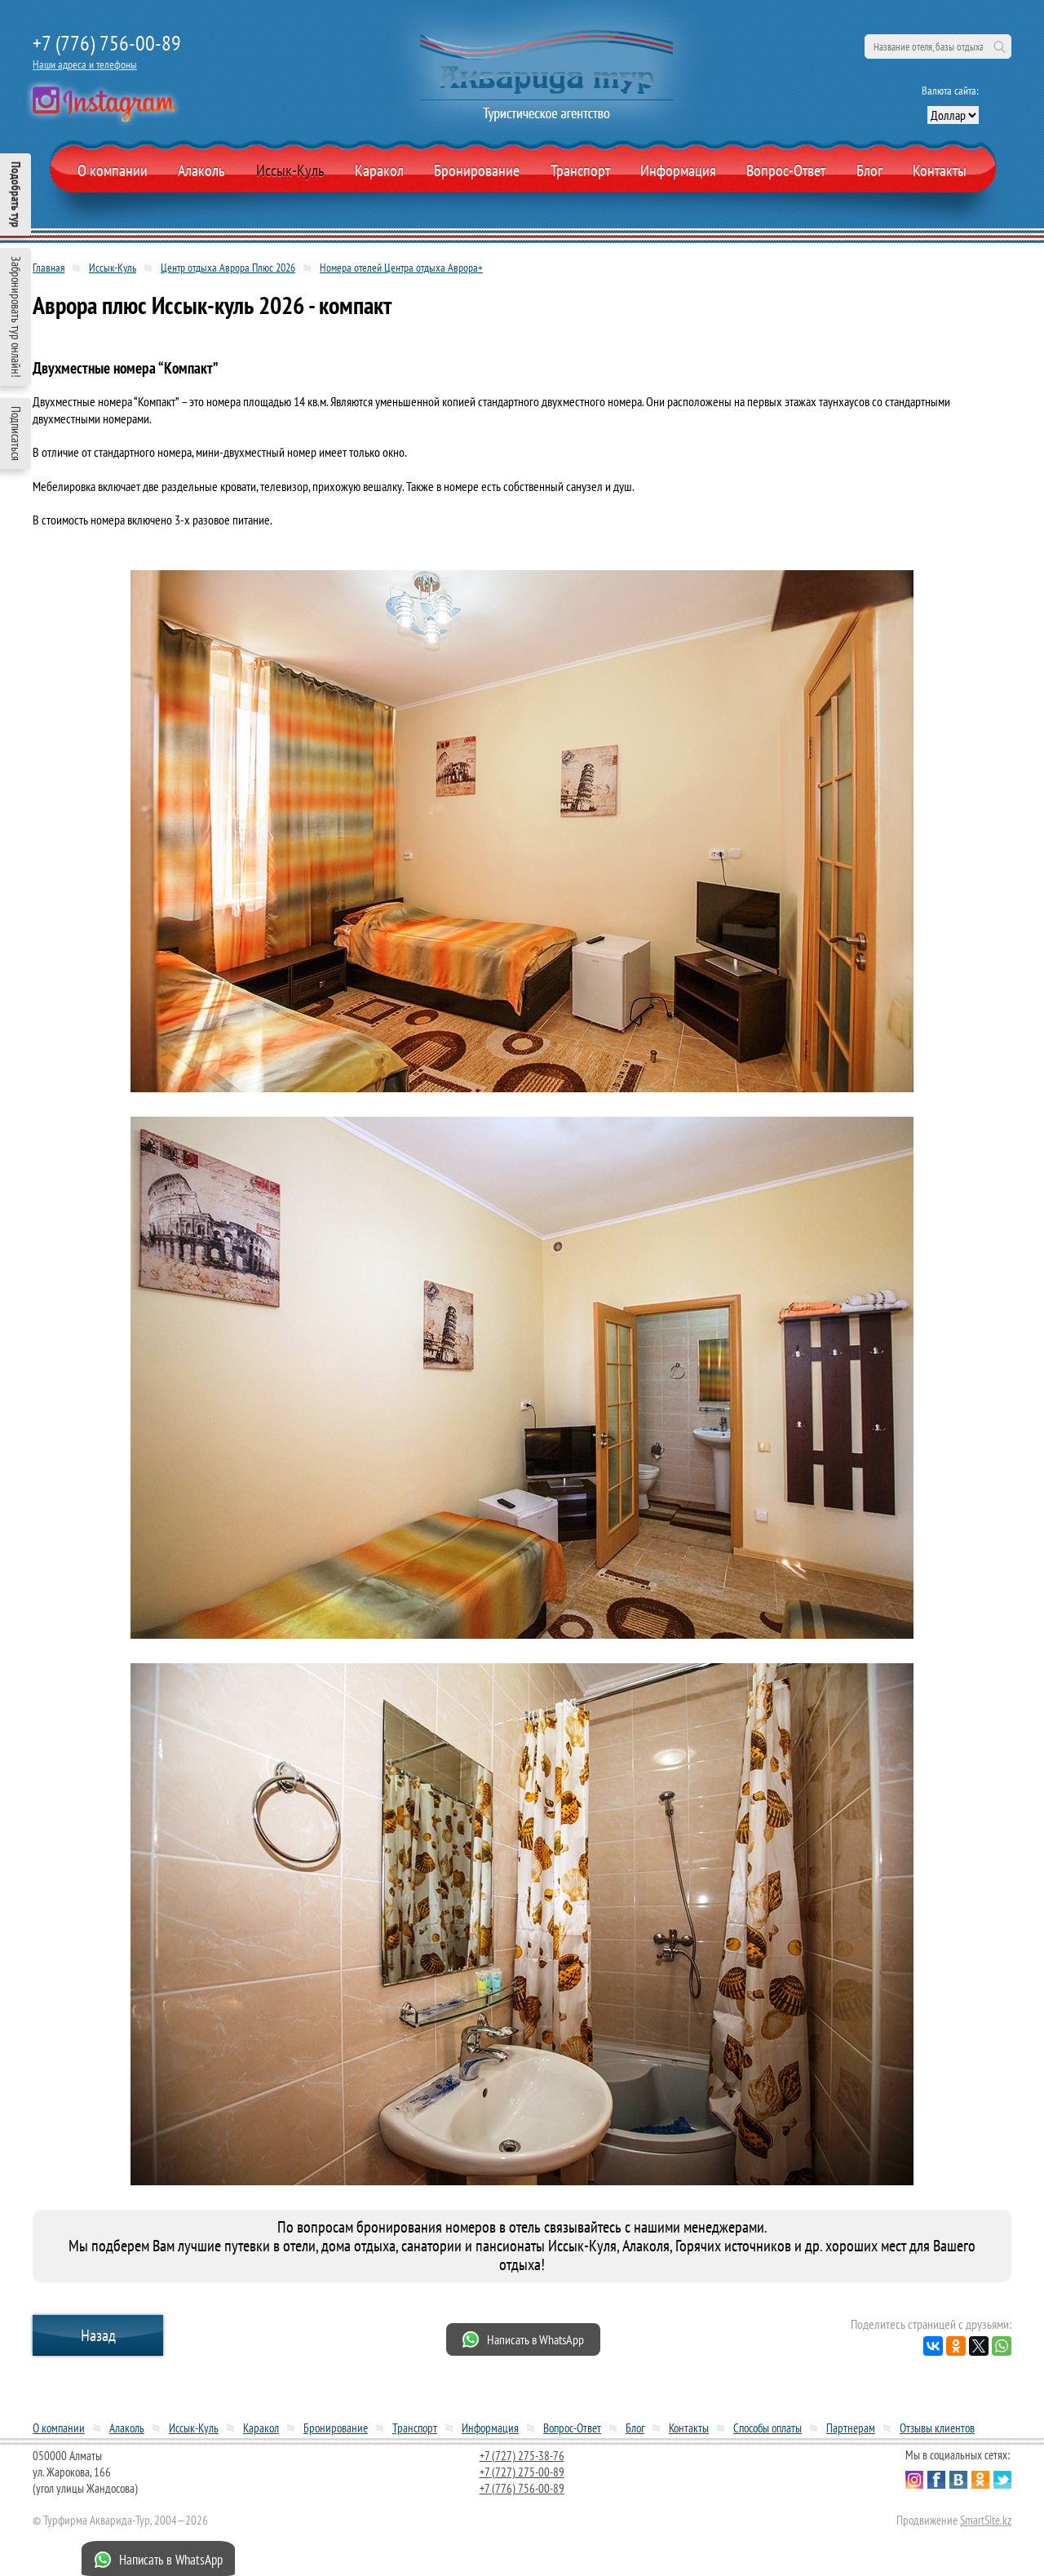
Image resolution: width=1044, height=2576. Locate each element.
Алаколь (201, 170)
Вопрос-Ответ (785, 170)
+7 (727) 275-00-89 (522, 2472)
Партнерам (850, 2428)
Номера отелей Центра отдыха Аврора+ (401, 267)
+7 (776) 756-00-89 (107, 42)
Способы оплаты (767, 2428)
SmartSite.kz (985, 2520)
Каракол (379, 170)
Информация (678, 170)
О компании (112, 170)
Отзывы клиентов (937, 2428)
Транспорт (580, 170)
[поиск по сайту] (938, 46)
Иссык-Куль (290, 170)
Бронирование (335, 2428)
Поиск (999, 46)
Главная (48, 267)
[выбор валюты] (953, 115)
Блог (869, 170)
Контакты (940, 170)
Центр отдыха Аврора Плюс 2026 (228, 267)
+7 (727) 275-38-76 (522, 2455)
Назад (98, 2335)
